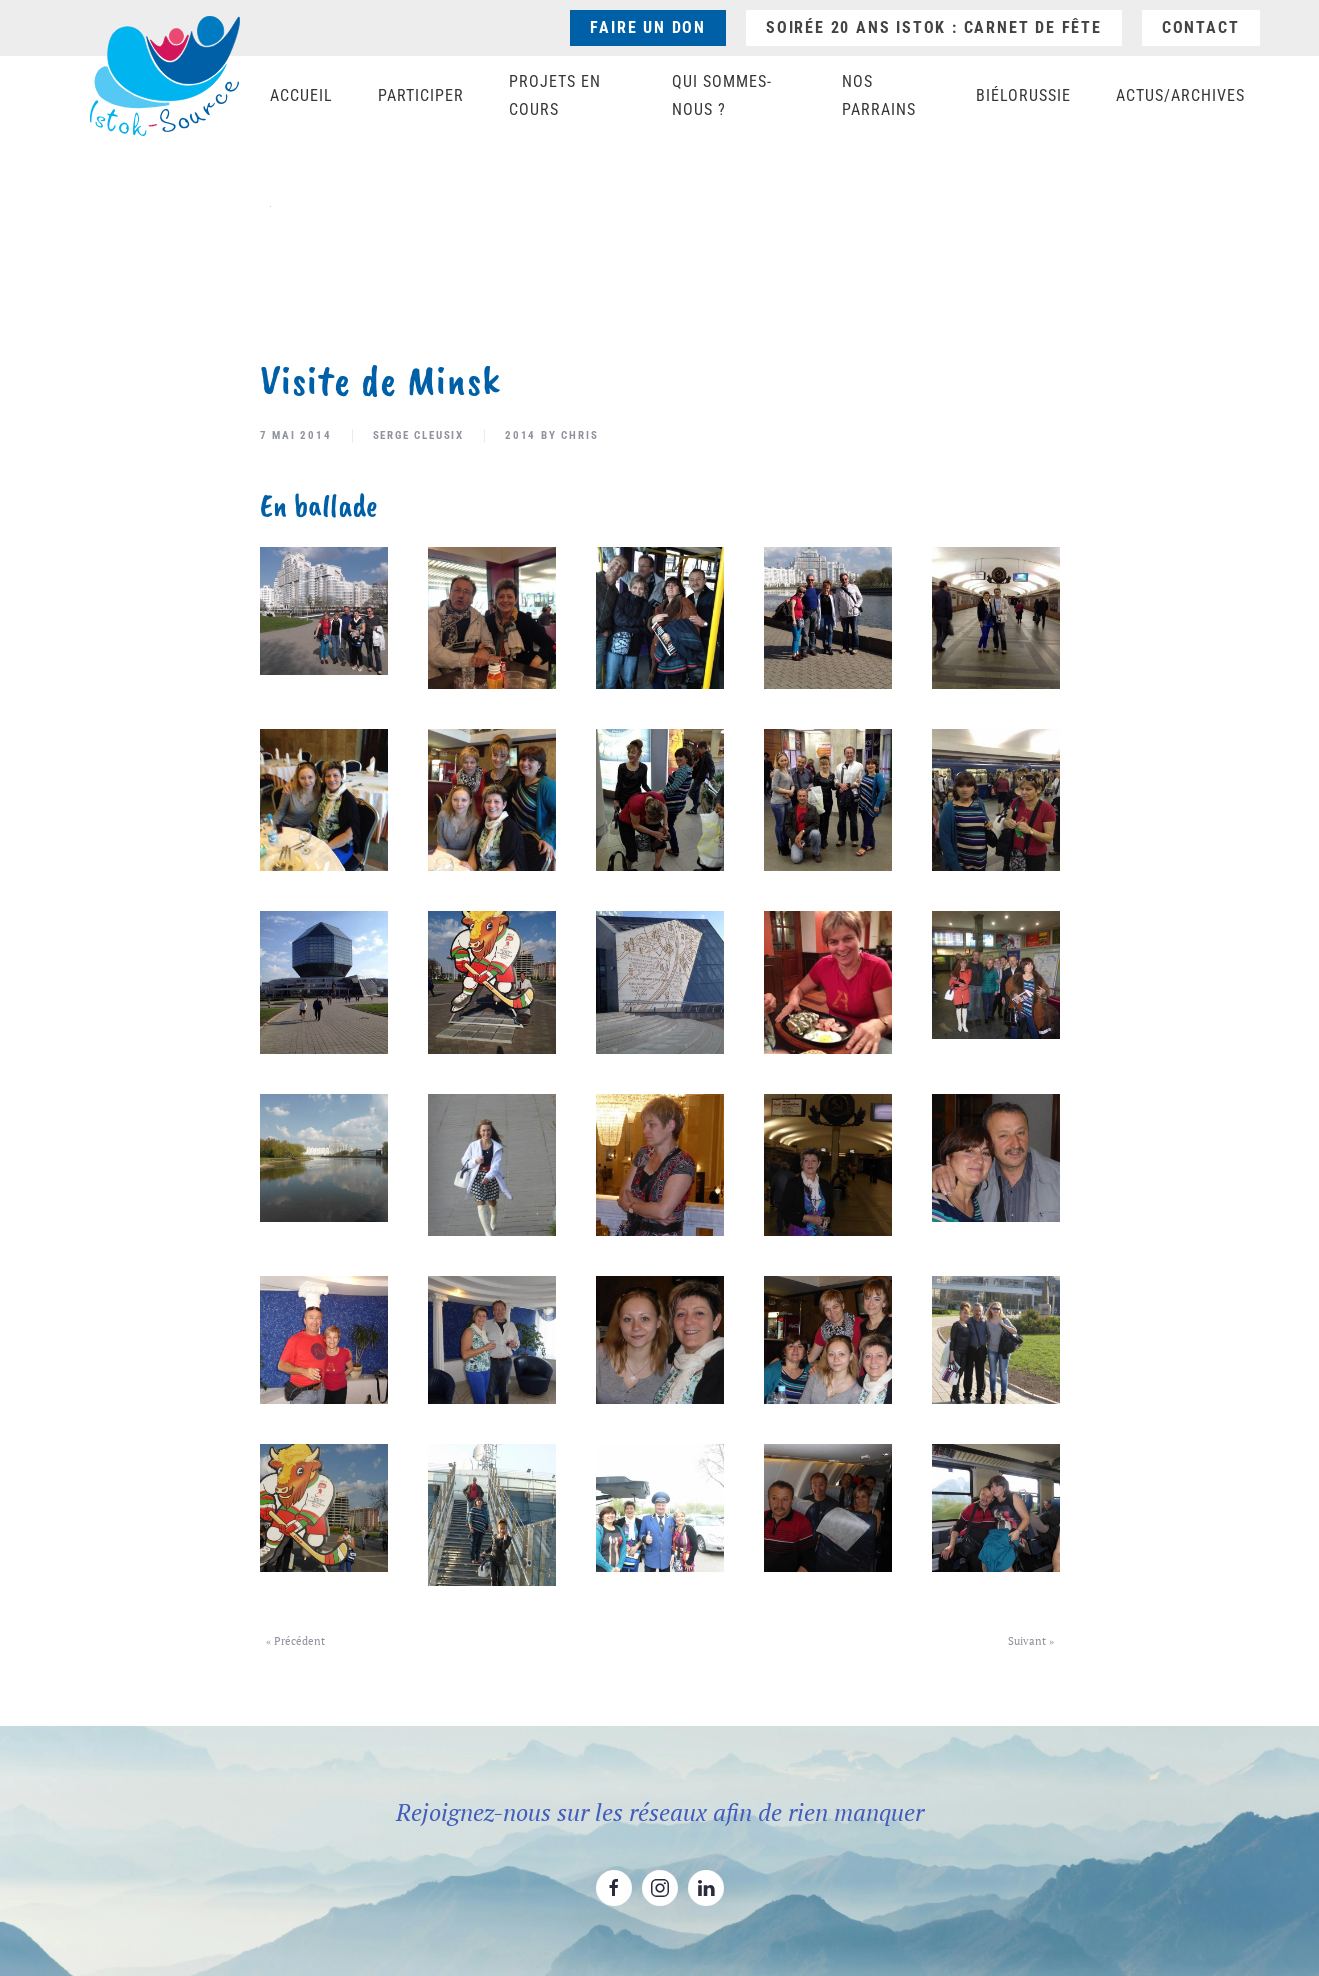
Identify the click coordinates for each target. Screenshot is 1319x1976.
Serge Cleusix (418, 435)
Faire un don (648, 27)
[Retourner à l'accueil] (165, 76)
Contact (1201, 27)
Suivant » (1031, 1641)
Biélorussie (1023, 95)
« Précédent (295, 1641)
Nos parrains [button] (879, 95)
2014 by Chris (551, 435)
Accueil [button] (301, 95)
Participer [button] (421, 95)
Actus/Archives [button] (1180, 95)
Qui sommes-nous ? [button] (722, 95)
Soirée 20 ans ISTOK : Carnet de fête (934, 27)
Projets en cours (555, 95)
